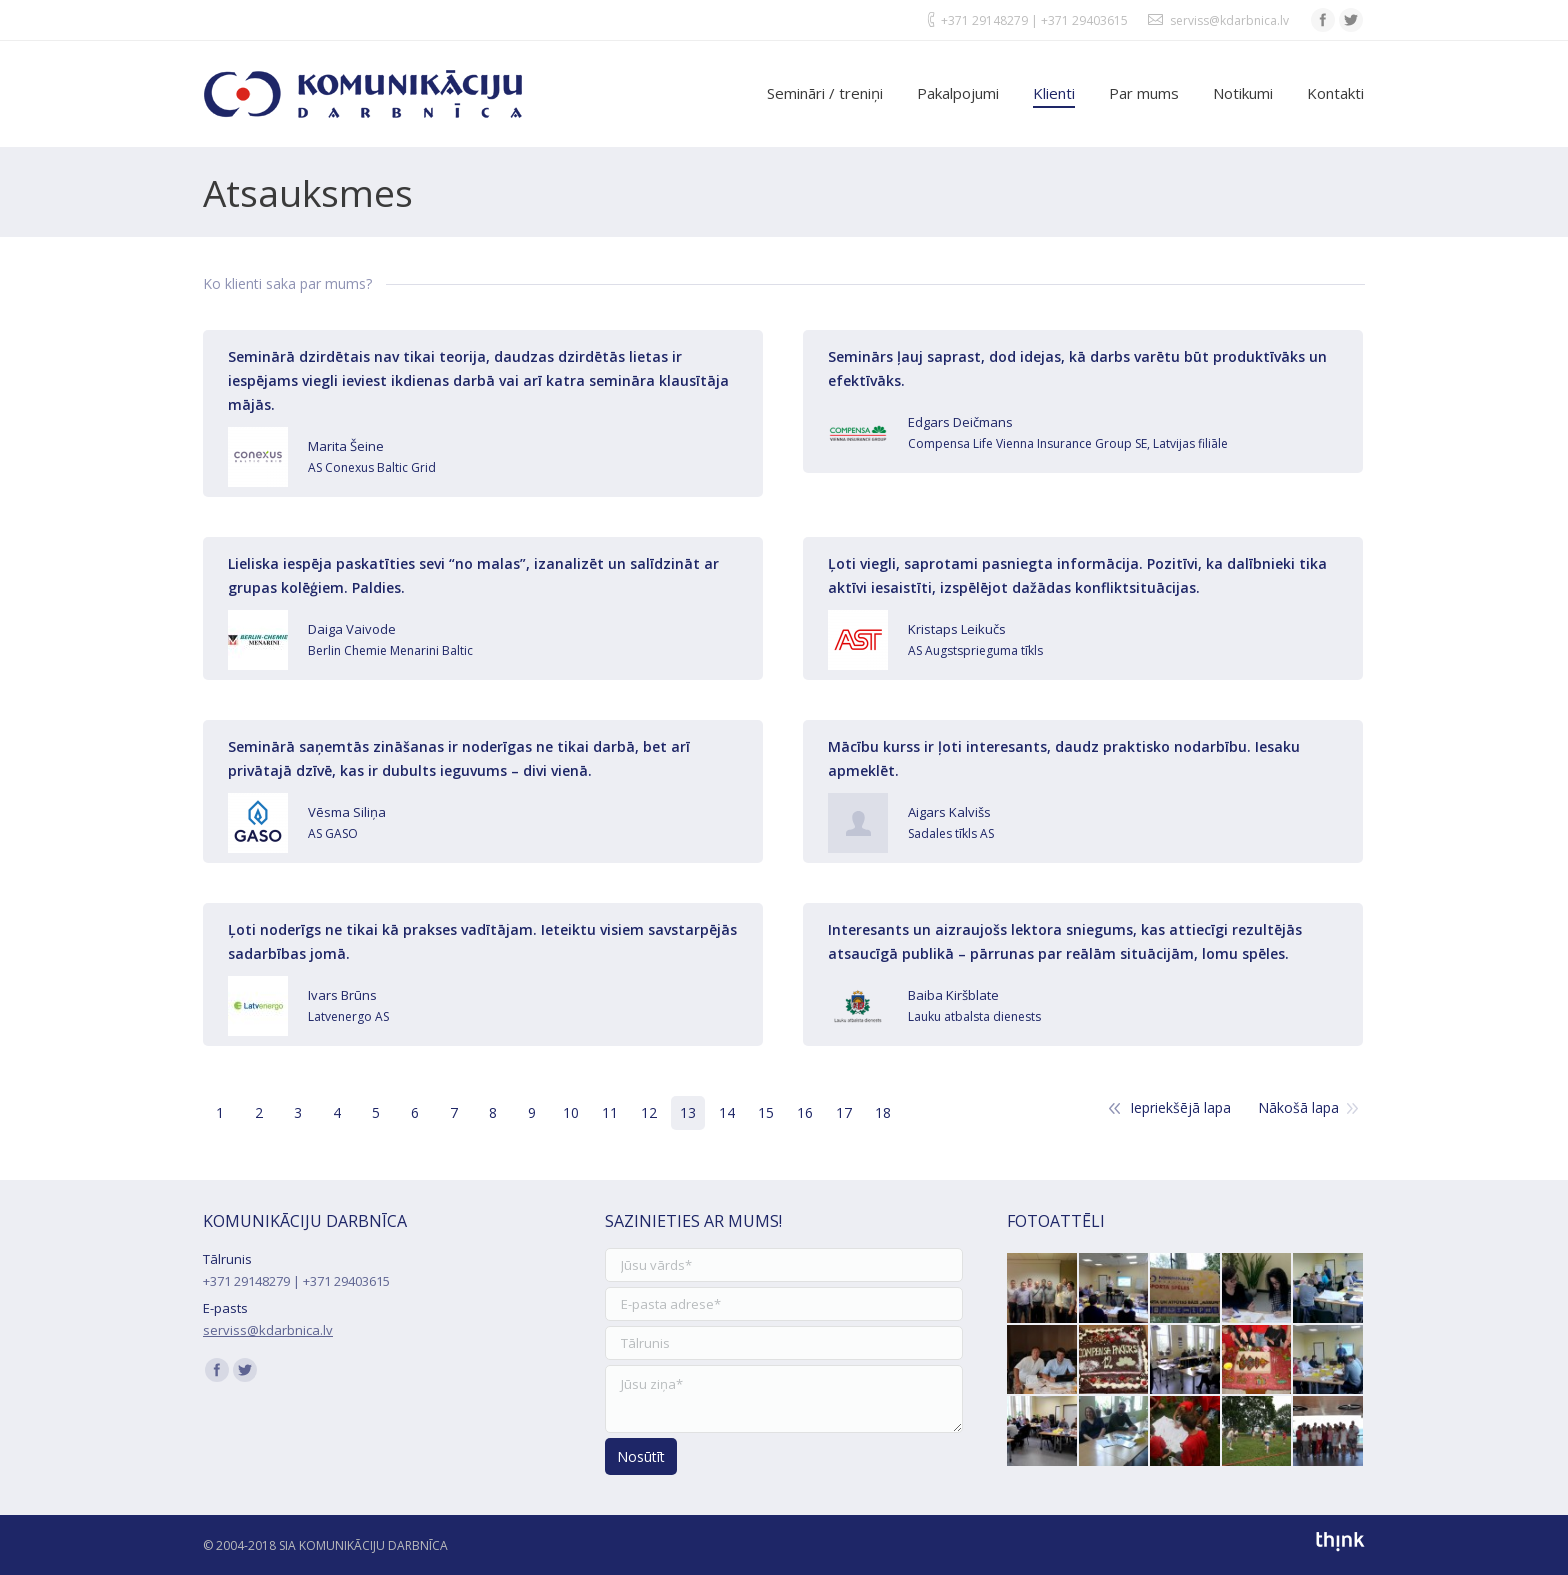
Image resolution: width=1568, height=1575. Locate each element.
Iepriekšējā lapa (1180, 1107)
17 (844, 1112)
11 (610, 1112)
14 (727, 1112)
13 (688, 1112)
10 (571, 1112)
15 (766, 1112)
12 (649, 1112)
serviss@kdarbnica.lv (1229, 20)
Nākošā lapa (1298, 1107)
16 (805, 1112)
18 (883, 1112)
